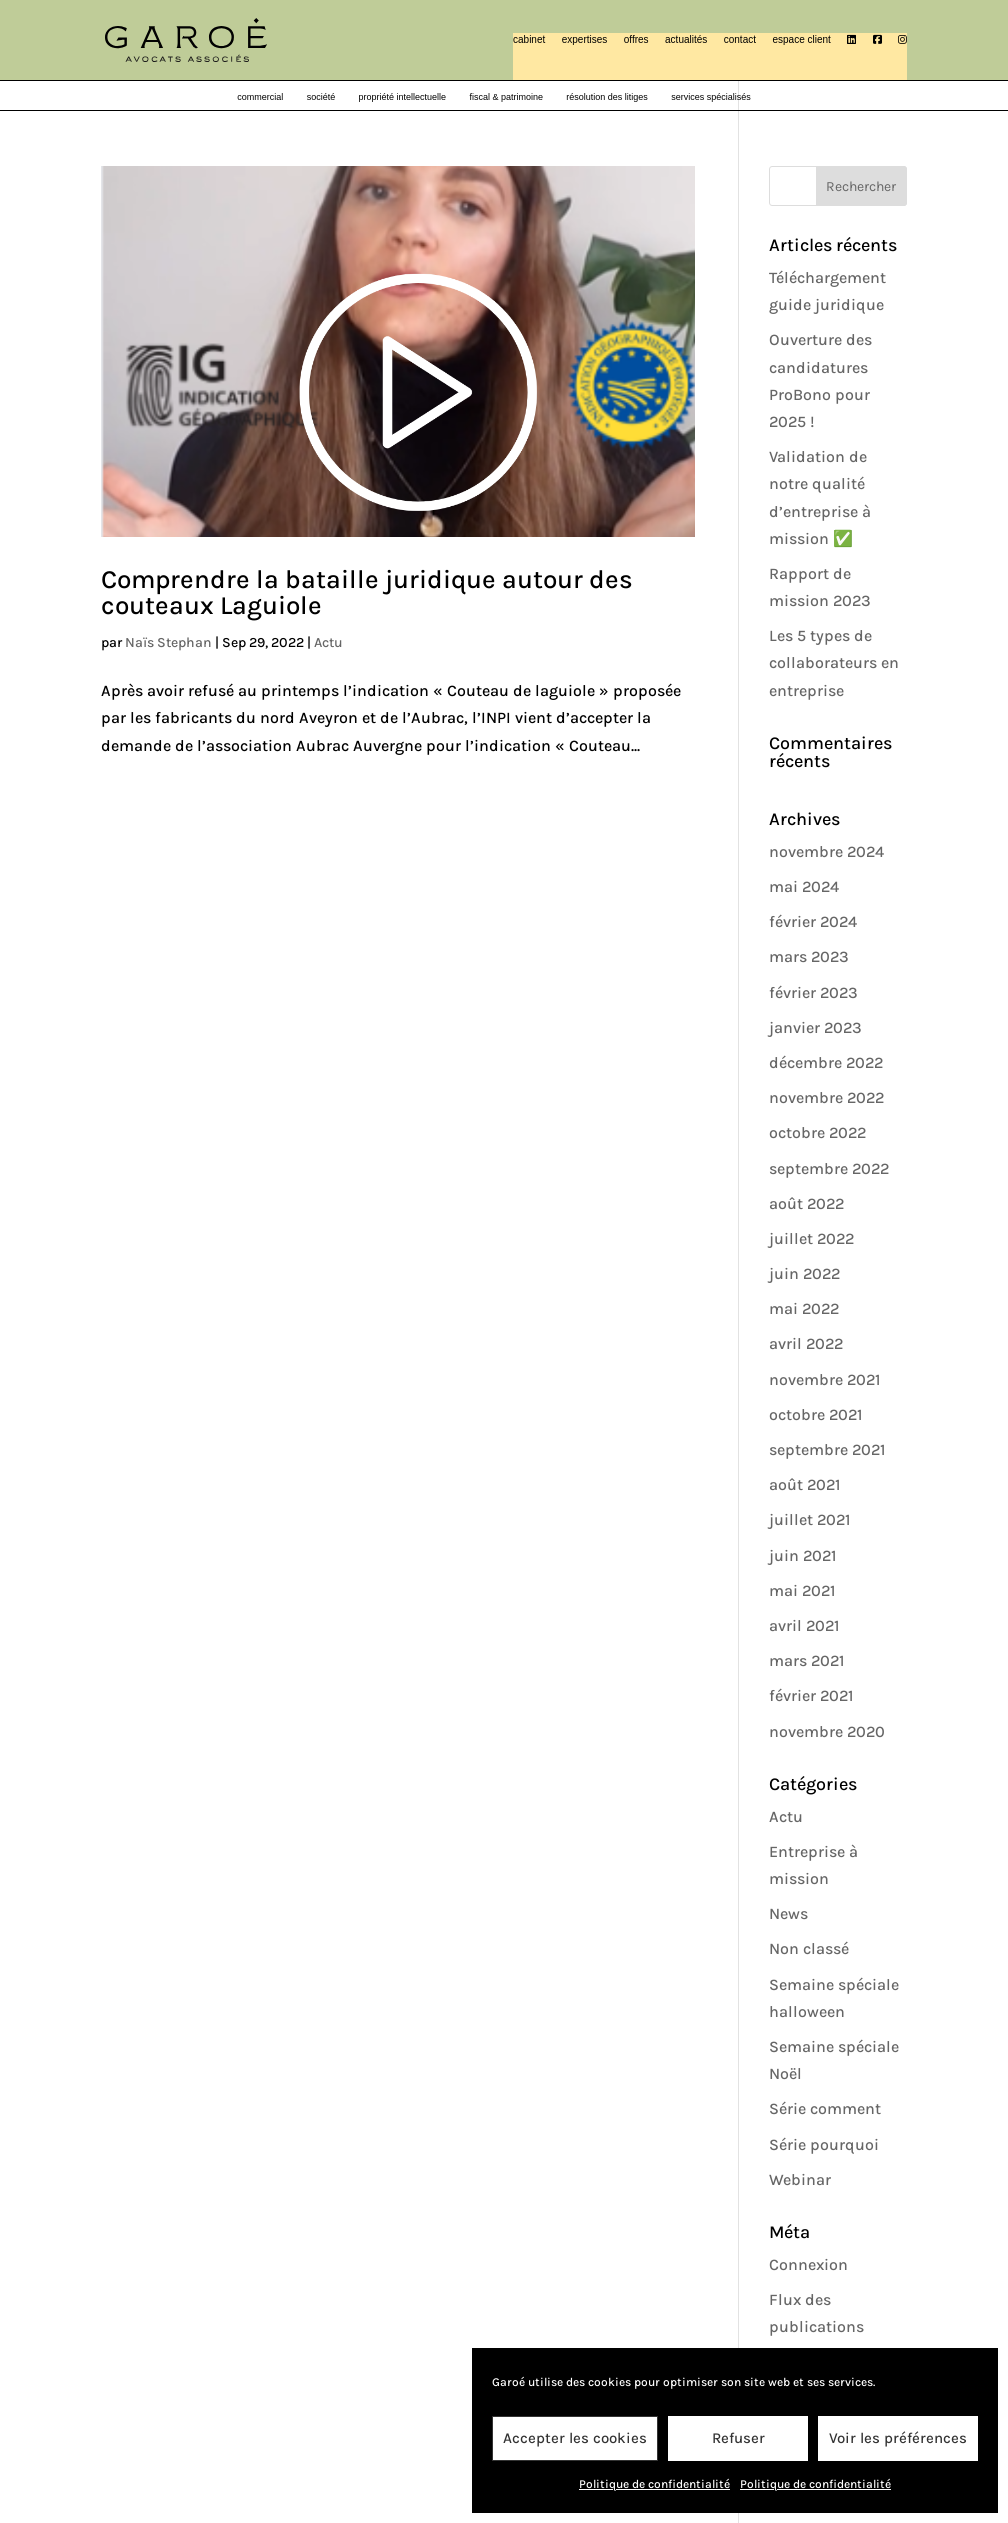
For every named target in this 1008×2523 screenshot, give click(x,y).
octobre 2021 (815, 1414)
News (788, 1913)
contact (740, 39)
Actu (328, 642)
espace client (801, 39)
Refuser (738, 2438)
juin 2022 (804, 1273)
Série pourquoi (824, 2144)
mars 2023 (809, 956)
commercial (260, 97)
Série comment (825, 2108)
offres (636, 39)
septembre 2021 (827, 1449)
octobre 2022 (817, 1132)
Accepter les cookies (575, 2438)
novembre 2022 (826, 1097)
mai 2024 (804, 886)
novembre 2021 (824, 1379)
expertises (585, 39)
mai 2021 (802, 1590)
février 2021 (811, 1695)
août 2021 (804, 1484)
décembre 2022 (826, 1062)
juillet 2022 (811, 1238)
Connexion (808, 2264)
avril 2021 (804, 1625)
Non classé (809, 1948)
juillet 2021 (809, 1519)
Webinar (800, 2179)
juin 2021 (802, 1555)
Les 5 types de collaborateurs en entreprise (834, 662)
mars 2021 (806, 1660)
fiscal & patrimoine (506, 97)
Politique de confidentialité (654, 2484)
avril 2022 (806, 1343)
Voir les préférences (898, 2438)
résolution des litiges (607, 97)
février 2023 (813, 992)
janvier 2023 (815, 1027)
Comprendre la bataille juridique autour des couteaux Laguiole (367, 592)
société (321, 97)
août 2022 (806, 1203)
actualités (686, 39)
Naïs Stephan (168, 642)
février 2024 (813, 921)
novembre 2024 (826, 851)
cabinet (529, 39)
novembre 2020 (827, 1731)
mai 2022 (804, 1308)
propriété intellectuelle (403, 97)
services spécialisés (711, 97)
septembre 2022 (829, 1168)
